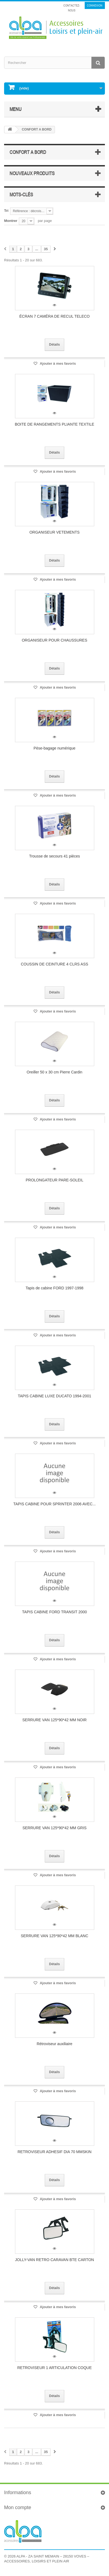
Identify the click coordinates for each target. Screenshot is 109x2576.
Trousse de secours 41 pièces (54, 856)
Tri (6, 211)
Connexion (94, 5)
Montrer (10, 221)
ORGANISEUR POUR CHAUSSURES (54, 640)
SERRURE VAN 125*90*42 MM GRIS (54, 1828)
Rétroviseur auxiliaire (54, 2044)
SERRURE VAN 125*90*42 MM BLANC (54, 1936)
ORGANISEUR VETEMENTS (55, 532)
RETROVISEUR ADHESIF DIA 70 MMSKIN (54, 2152)
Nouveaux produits (32, 173)
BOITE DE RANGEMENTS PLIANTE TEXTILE (54, 424)
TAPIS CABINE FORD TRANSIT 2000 (54, 1612)
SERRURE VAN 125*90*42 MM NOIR (54, 1720)
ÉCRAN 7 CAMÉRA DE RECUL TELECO (54, 316)
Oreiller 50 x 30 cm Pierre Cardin (55, 1072)
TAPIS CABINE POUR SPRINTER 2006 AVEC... (54, 1504)
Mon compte (17, 2507)
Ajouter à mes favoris (57, 363)
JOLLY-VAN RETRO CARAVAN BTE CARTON (54, 2260)
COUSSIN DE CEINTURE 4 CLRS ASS (54, 964)
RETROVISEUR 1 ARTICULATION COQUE (54, 2368)
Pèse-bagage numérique (54, 748)
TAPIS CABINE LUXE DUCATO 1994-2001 (54, 1396)
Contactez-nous (71, 8)
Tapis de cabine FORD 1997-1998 (55, 1288)
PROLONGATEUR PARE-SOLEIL (54, 1180)
